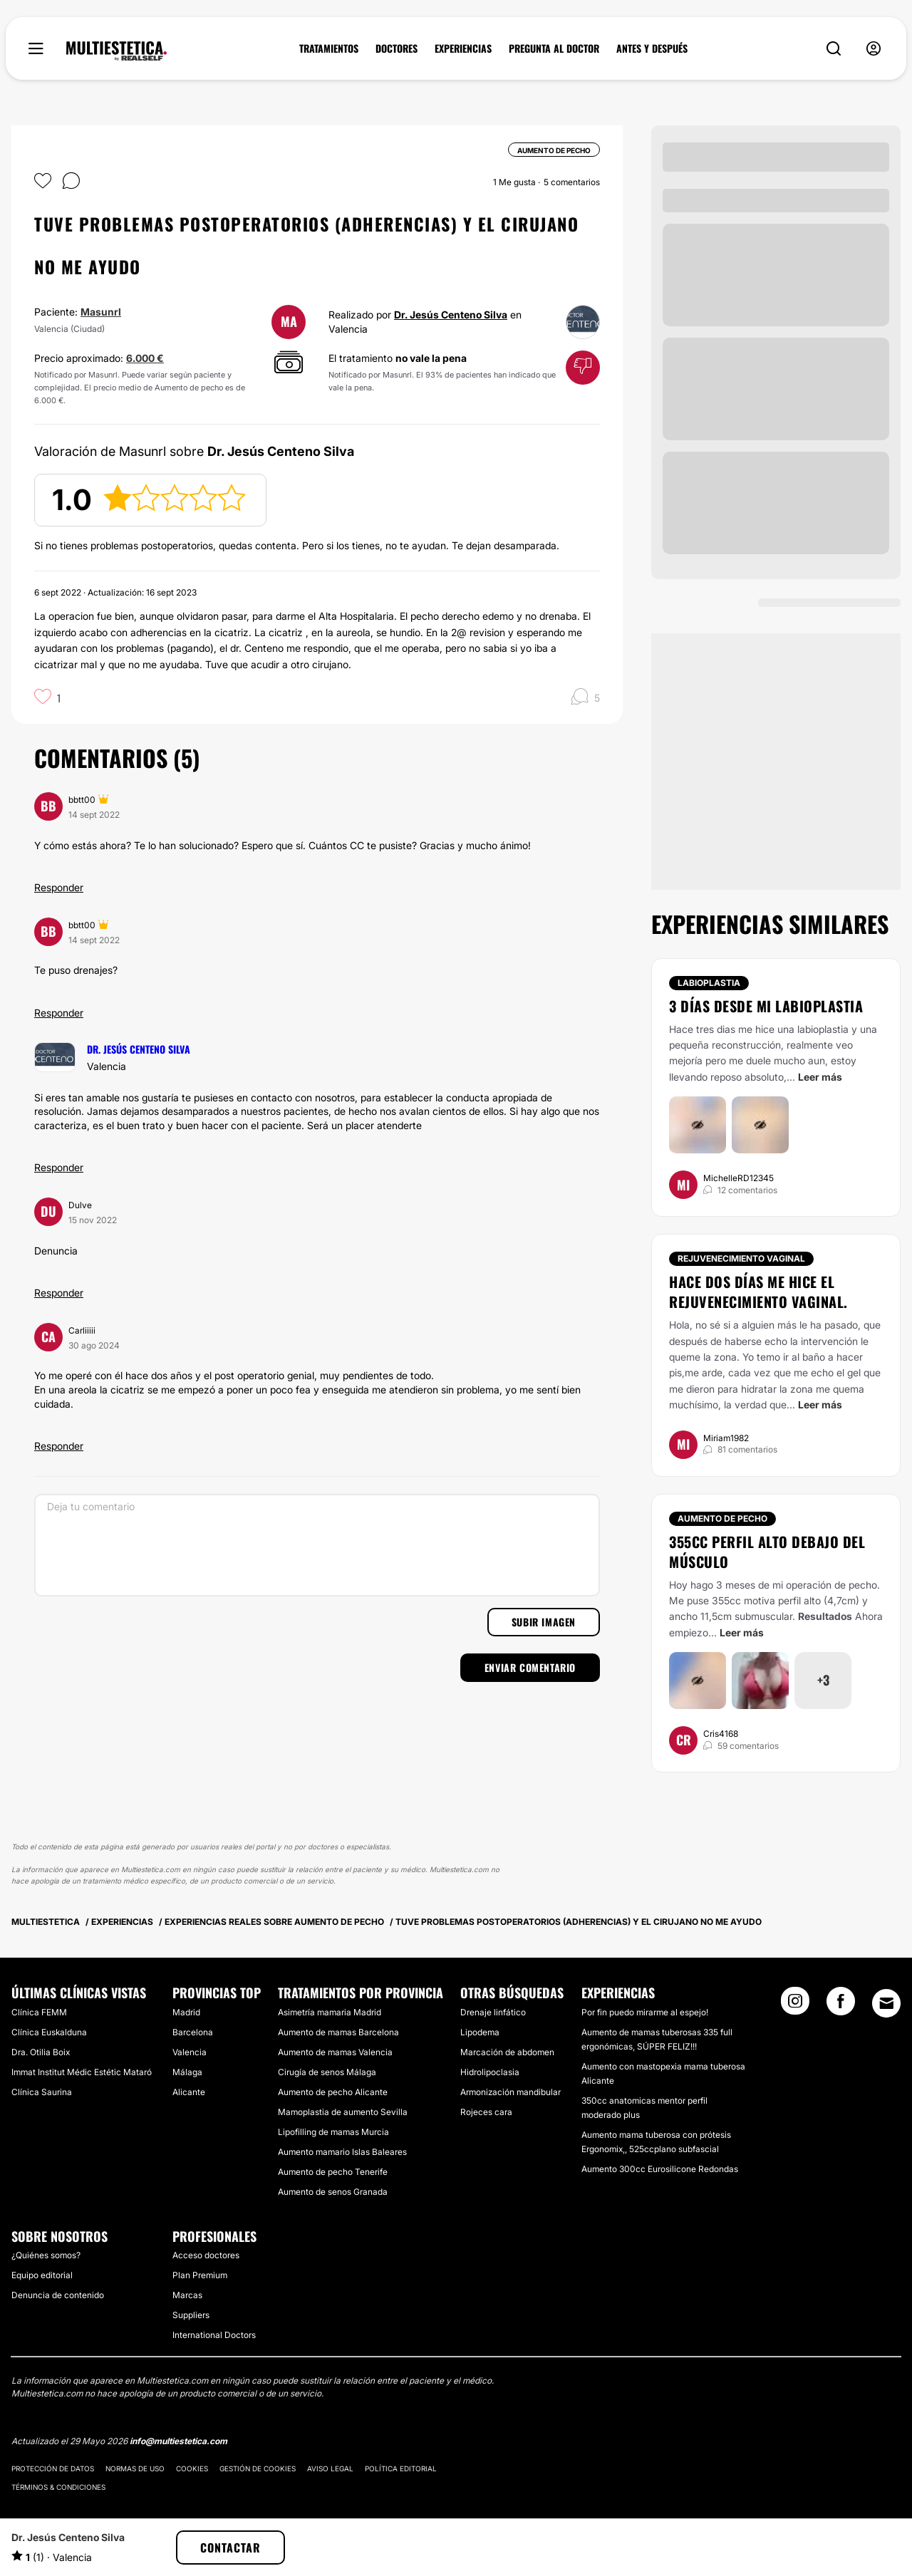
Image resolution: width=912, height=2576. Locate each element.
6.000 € (145, 358)
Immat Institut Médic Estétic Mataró (81, 2072)
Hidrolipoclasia (489, 2072)
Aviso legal (330, 2468)
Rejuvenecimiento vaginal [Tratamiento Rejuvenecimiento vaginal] (741, 1258)
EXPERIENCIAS (463, 48)
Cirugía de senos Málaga (327, 2072)
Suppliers (190, 2315)
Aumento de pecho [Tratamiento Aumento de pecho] (722, 1518)
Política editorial (401, 2468)
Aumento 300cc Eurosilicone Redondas (659, 2169)
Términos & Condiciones (58, 2487)
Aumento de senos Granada (333, 2191)
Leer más (820, 1077)
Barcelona (192, 2032)
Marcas (187, 2295)
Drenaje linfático (493, 2012)
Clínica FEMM (39, 2012)
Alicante (188, 2092)
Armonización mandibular (510, 2092)
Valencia (189, 2052)
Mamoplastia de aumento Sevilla (343, 2112)
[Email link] (886, 2003)
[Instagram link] (795, 2005)
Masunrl (101, 312)
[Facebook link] (840, 2005)
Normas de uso (135, 2468)
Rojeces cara (486, 2112)
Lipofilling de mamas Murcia (333, 2131)
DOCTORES (396, 48)
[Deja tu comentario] (317, 1545)
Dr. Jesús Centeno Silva (450, 314)
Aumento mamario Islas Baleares (342, 2151)
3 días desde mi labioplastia (766, 1006)
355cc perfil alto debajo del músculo (767, 1551)
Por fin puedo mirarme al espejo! (644, 2012)
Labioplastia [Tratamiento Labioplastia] (709, 982)
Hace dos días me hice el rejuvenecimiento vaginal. (758, 1291)
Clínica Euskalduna (49, 2032)
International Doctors (214, 2335)
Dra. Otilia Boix (40, 2052)
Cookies (192, 2468)
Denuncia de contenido (57, 2295)
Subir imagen (544, 1621)
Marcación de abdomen (507, 2052)
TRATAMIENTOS (328, 48)
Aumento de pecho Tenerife (333, 2171)
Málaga (187, 2072)
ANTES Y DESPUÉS (652, 48)
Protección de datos (52, 2468)
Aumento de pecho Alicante (333, 2092)
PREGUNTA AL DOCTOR (554, 48)
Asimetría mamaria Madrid (329, 2012)
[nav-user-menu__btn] (873, 49)
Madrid (186, 2012)
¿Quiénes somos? (46, 2255)
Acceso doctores (205, 2255)
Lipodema (479, 2032)
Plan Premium (199, 2275)
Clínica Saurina (41, 2092)
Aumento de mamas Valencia (335, 2052)
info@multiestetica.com (178, 2441)
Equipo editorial (42, 2275)
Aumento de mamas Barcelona (338, 2032)
